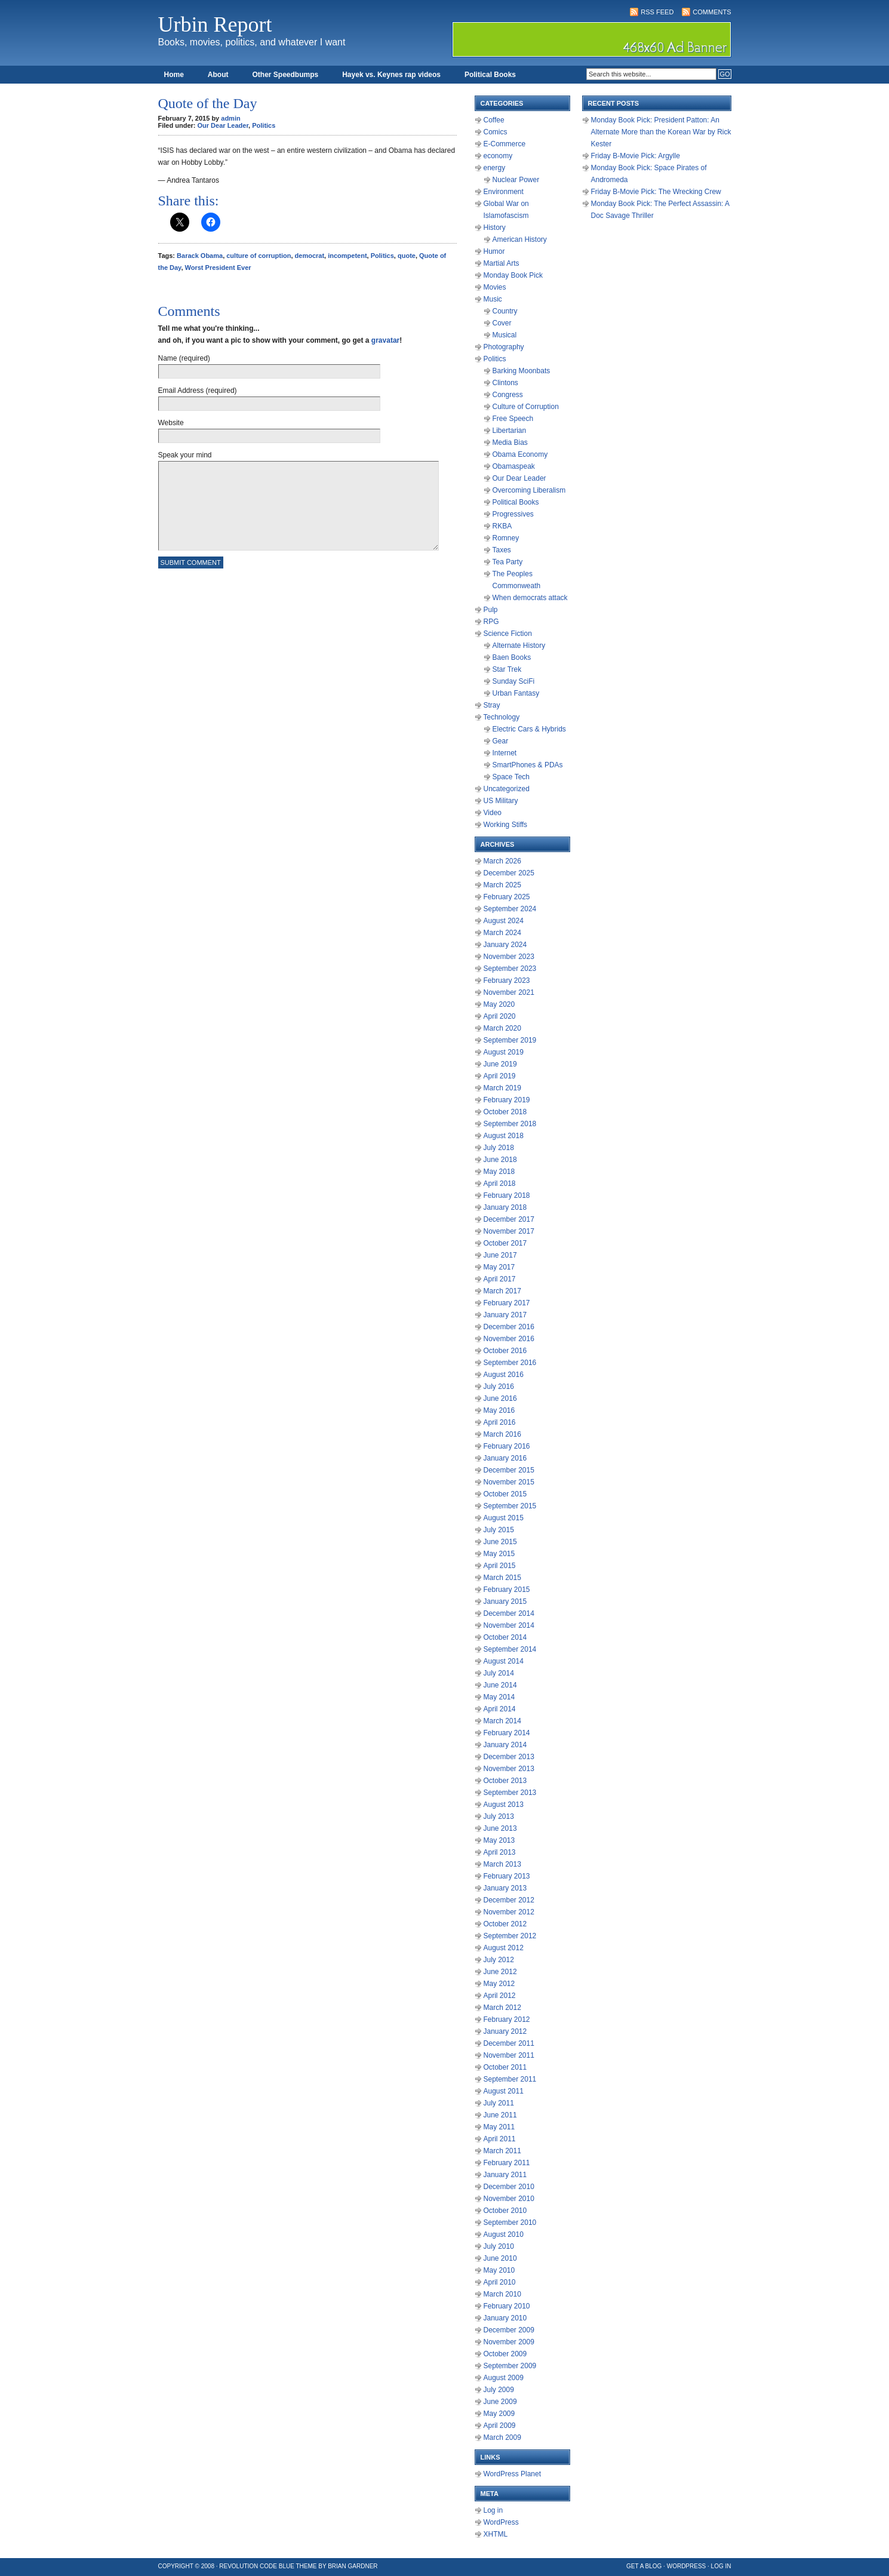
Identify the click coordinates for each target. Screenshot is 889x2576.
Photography (504, 347)
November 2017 (509, 1231)
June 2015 (500, 1542)
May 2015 (499, 1554)
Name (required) (184, 358)
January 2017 (505, 1315)
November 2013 (509, 1769)
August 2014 (504, 1661)
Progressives (513, 514)
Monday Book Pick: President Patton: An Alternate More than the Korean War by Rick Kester (661, 132)
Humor (494, 251)
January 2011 (505, 2175)
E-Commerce (505, 144)
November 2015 (509, 1482)
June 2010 (500, 2258)
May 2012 (499, 1983)
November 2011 (509, 2055)
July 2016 (499, 1386)
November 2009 (509, 2342)
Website (171, 423)
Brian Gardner (352, 2566)
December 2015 (509, 1470)
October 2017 (505, 1243)
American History (520, 239)
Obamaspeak (514, 466)
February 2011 (507, 2163)
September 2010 (510, 2222)
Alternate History (519, 645)
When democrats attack (530, 598)
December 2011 (509, 2043)
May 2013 (499, 1840)
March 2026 (502, 861)
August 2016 (504, 1374)
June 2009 (500, 2401)
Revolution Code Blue (256, 2566)
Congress (508, 395)
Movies (495, 287)
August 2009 (504, 2378)
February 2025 (507, 897)
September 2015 (510, 1506)
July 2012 (499, 1960)
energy (495, 168)
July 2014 (499, 1673)
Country (505, 311)
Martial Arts (501, 263)
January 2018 (505, 1207)
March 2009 (502, 2437)
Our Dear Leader (223, 125)
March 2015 (502, 1577)
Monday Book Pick (513, 275)
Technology (502, 717)
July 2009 (499, 2390)
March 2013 (502, 1864)
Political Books (490, 74)
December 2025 (509, 873)
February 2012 (507, 2019)
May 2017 (499, 1267)
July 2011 (499, 2103)
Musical (505, 335)
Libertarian (510, 430)
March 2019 (502, 1088)
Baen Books (512, 657)
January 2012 (505, 2031)
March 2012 (502, 2007)
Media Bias (510, 442)
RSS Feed (657, 12)
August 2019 (504, 1052)
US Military (501, 801)
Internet (505, 753)
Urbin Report (215, 24)
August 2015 (504, 1518)
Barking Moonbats (521, 371)
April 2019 (500, 1076)
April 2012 (500, 1995)
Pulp (491, 609)
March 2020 (502, 1028)
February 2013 (507, 1876)
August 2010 (504, 2234)
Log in (493, 2510)
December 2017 (509, 1219)
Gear (501, 741)
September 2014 (510, 1649)
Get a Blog (644, 2566)
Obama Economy (520, 454)
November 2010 (509, 2198)
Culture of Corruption (526, 406)
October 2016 (505, 1351)
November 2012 (509, 1912)
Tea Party (508, 562)
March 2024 (502, 933)
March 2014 (502, 1721)
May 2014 (499, 1697)
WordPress (501, 2522)
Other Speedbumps (286, 74)
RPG (491, 621)
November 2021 (509, 992)
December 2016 (509, 1327)
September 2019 (510, 1040)
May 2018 (499, 1171)
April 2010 (500, 2282)
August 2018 (504, 1136)
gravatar (385, 340)
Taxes (502, 550)
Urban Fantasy (516, 693)
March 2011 (502, 2151)
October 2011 (505, 2067)
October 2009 (505, 2354)
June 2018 (500, 1159)
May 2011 (499, 2127)
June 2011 (500, 2115)
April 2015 (500, 1565)
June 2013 (500, 1828)
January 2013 (505, 1888)
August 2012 (504, 1948)
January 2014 (505, 1745)
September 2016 (510, 1362)
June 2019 (500, 1064)
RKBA (502, 526)
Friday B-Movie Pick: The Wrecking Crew (656, 191)
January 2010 (505, 2318)
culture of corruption (258, 255)
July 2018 (499, 1147)
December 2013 (509, 1757)
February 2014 (507, 1733)
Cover (502, 323)
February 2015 (507, 1589)
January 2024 (505, 944)
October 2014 (505, 1637)
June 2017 (500, 1255)
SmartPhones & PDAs (528, 765)
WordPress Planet (513, 2474)
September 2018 (510, 1124)
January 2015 (505, 1601)
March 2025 (502, 885)
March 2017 (502, 1291)
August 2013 (504, 1804)
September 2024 (510, 909)
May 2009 (499, 2413)
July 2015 (499, 1530)
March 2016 (502, 1434)
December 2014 (509, 1613)
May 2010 (499, 2270)
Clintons (505, 383)
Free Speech (513, 418)
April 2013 (500, 1852)
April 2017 (500, 1279)
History (495, 227)
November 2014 (509, 1625)
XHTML (496, 2534)
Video (493, 813)
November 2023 (509, 956)
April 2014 (500, 1709)
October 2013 (505, 1780)
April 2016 (500, 1422)
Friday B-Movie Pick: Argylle (635, 156)
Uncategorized (507, 789)
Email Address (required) (197, 390)
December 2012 (509, 1900)
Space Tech (511, 777)
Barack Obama (200, 255)
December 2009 (509, 2330)
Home (174, 74)
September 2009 (510, 2366)
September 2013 (510, 1792)
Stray (492, 705)
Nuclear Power (516, 180)
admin (230, 118)
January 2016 (505, 1458)
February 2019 (507, 1100)
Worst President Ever (218, 267)
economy (498, 156)
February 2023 (507, 980)
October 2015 (505, 1494)
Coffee (494, 120)
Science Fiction (508, 633)
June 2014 (500, 1685)
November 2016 (509, 1339)
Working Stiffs (506, 824)
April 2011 (500, 2139)
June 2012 (500, 1972)
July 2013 (499, 1816)
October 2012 (505, 1924)
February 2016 (507, 1446)
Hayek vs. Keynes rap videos (391, 74)
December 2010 (509, 2186)
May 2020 (499, 1004)
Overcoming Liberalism (529, 490)
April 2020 (500, 1016)
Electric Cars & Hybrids (529, 729)
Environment (504, 191)
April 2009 (500, 2425)
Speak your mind (185, 455)
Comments (712, 12)
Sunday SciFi (514, 681)
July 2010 (499, 2246)
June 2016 (500, 1398)
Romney (506, 538)
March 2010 (502, 2294)
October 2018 (505, 1112)
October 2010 (505, 2210)
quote (407, 255)
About (218, 74)
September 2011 (510, 2079)
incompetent (347, 255)
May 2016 (499, 1410)
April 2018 (500, 1183)
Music (493, 299)
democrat (310, 255)
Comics (495, 132)
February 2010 (507, 2306)
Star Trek (507, 669)
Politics (263, 125)
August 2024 (504, 921)
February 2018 (507, 1195)
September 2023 (510, 968)
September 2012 (510, 1936)
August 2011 (504, 2091)
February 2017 (507, 1303)
